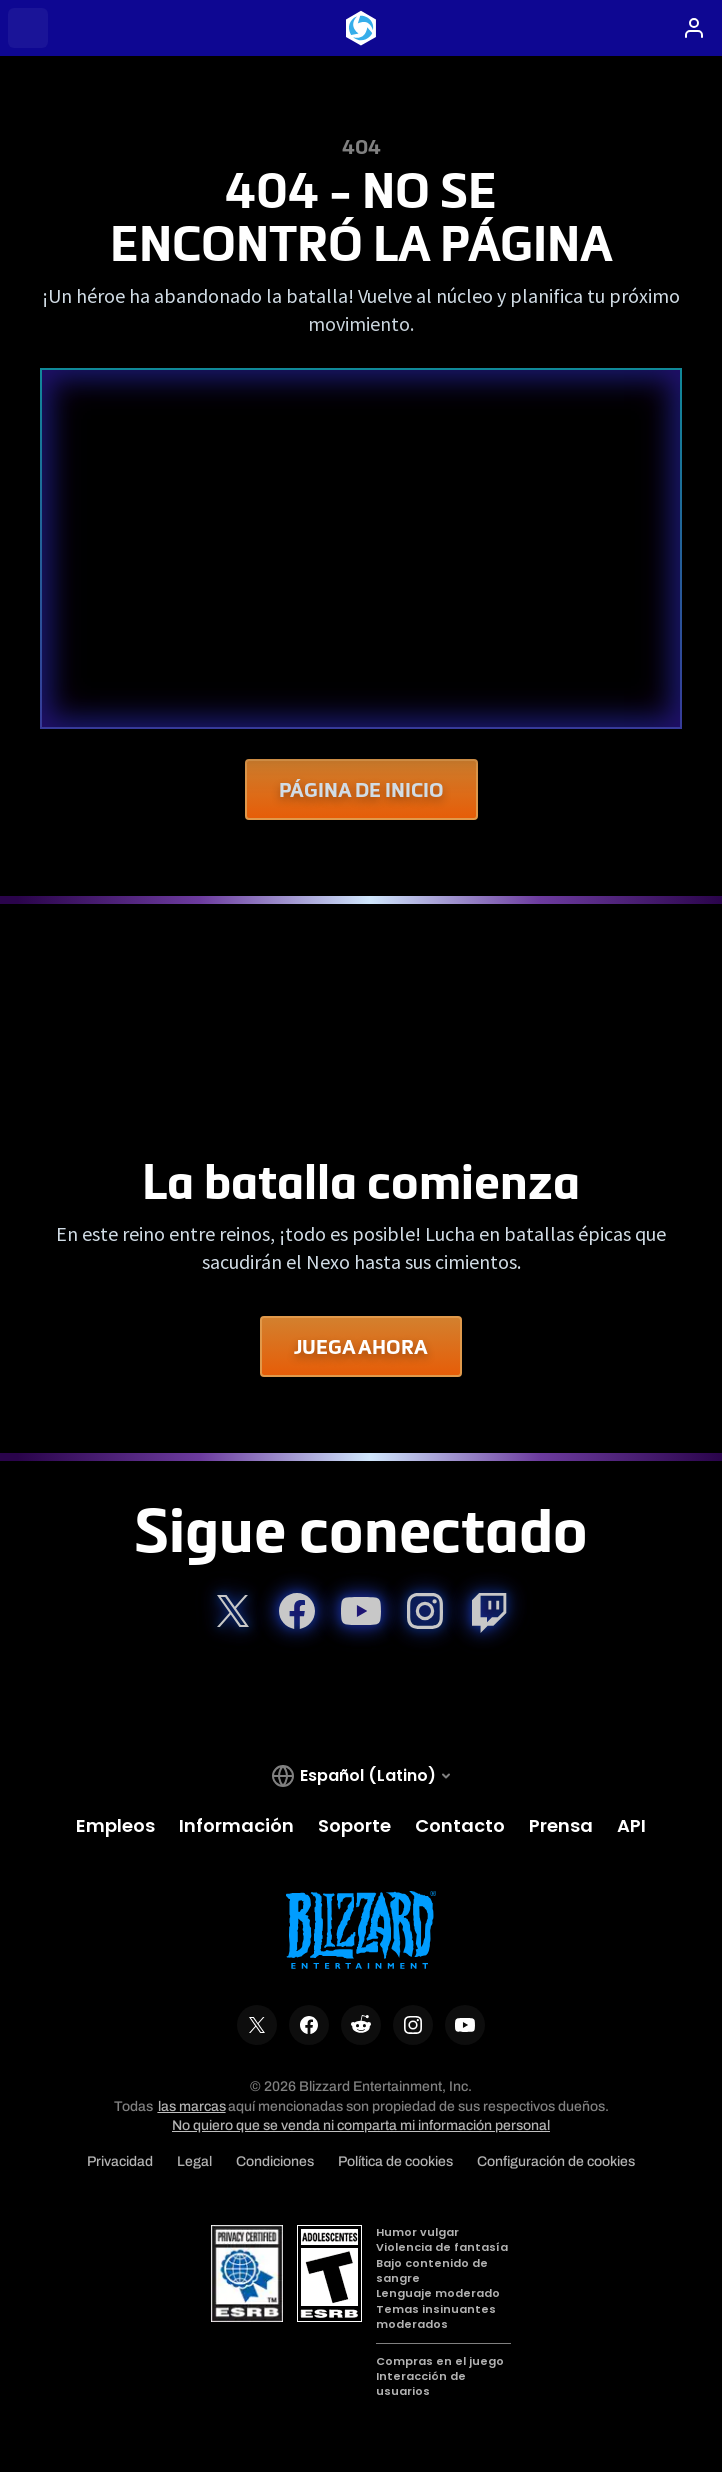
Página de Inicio (361, 789)
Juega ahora (361, 1346)
